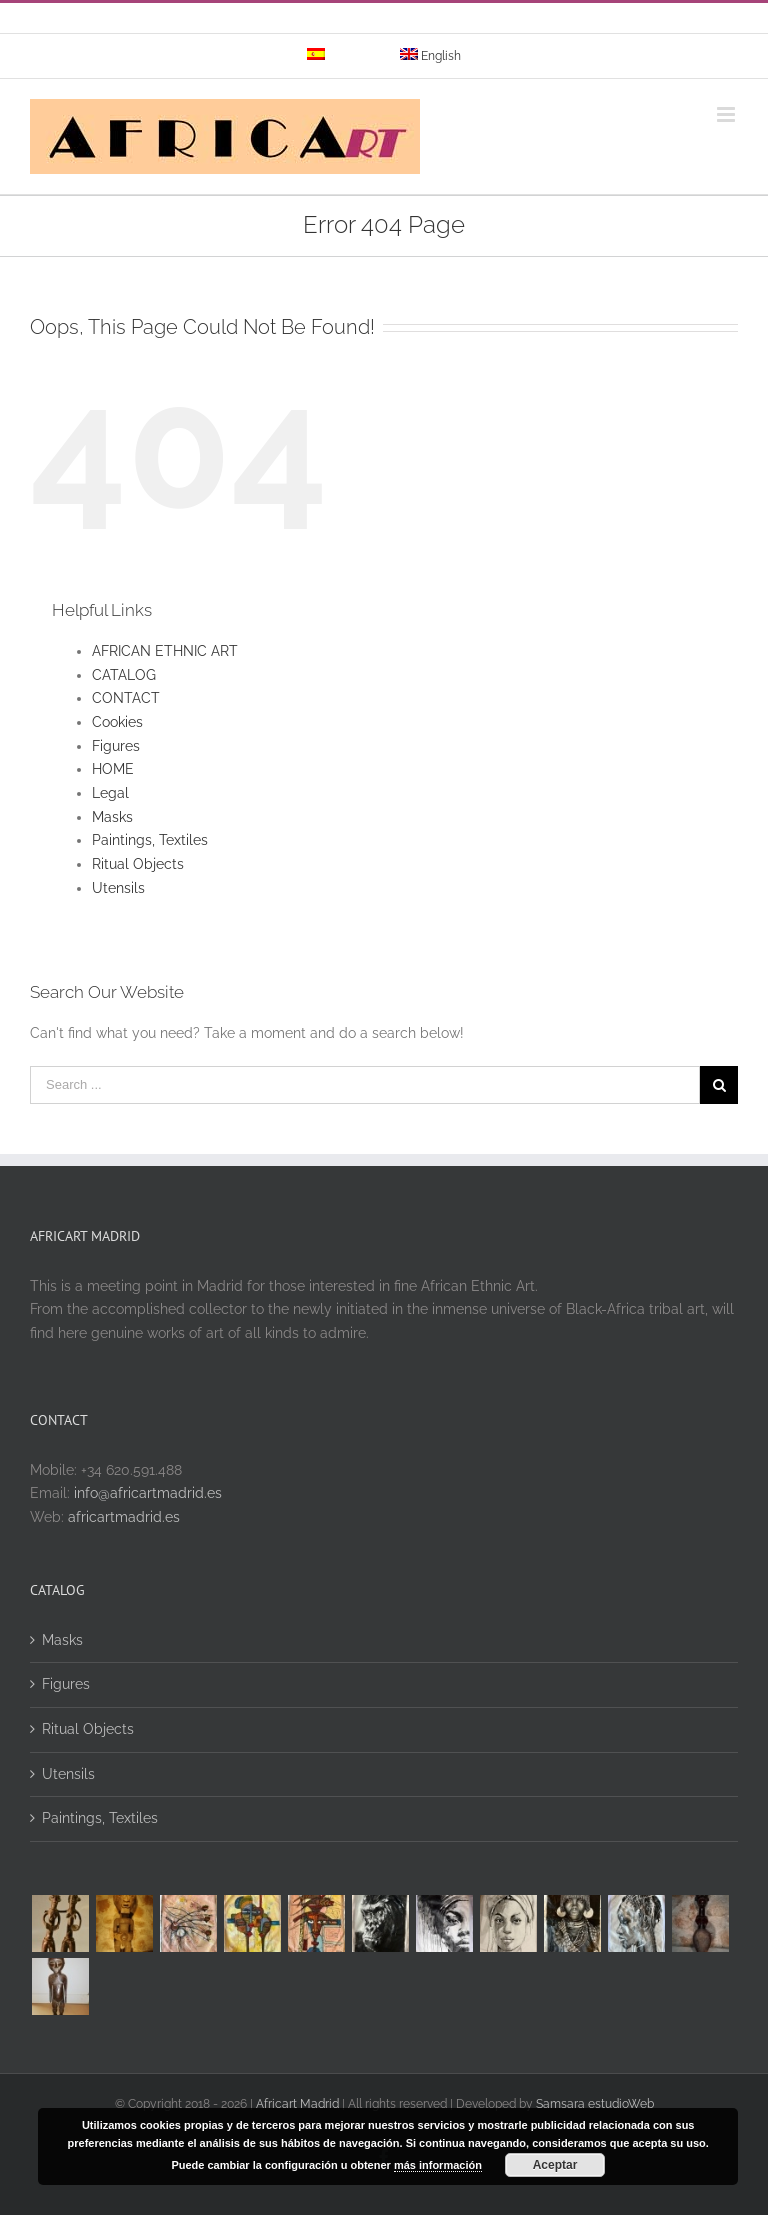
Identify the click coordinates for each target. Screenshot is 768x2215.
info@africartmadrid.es (148, 1493)
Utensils (118, 888)
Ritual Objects (138, 864)
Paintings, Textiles (150, 840)
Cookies (117, 722)
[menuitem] (340, 56)
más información (438, 2165)
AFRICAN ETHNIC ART (165, 651)
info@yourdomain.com (469, 24)
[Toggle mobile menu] (727, 114)
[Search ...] (365, 1085)
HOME (113, 769)
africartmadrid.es (124, 1517)
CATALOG (124, 675)
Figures (116, 746)
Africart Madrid (297, 2104)
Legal (110, 793)
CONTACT (126, 698)
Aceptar (555, 2165)
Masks (112, 817)
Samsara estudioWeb (595, 2104)
